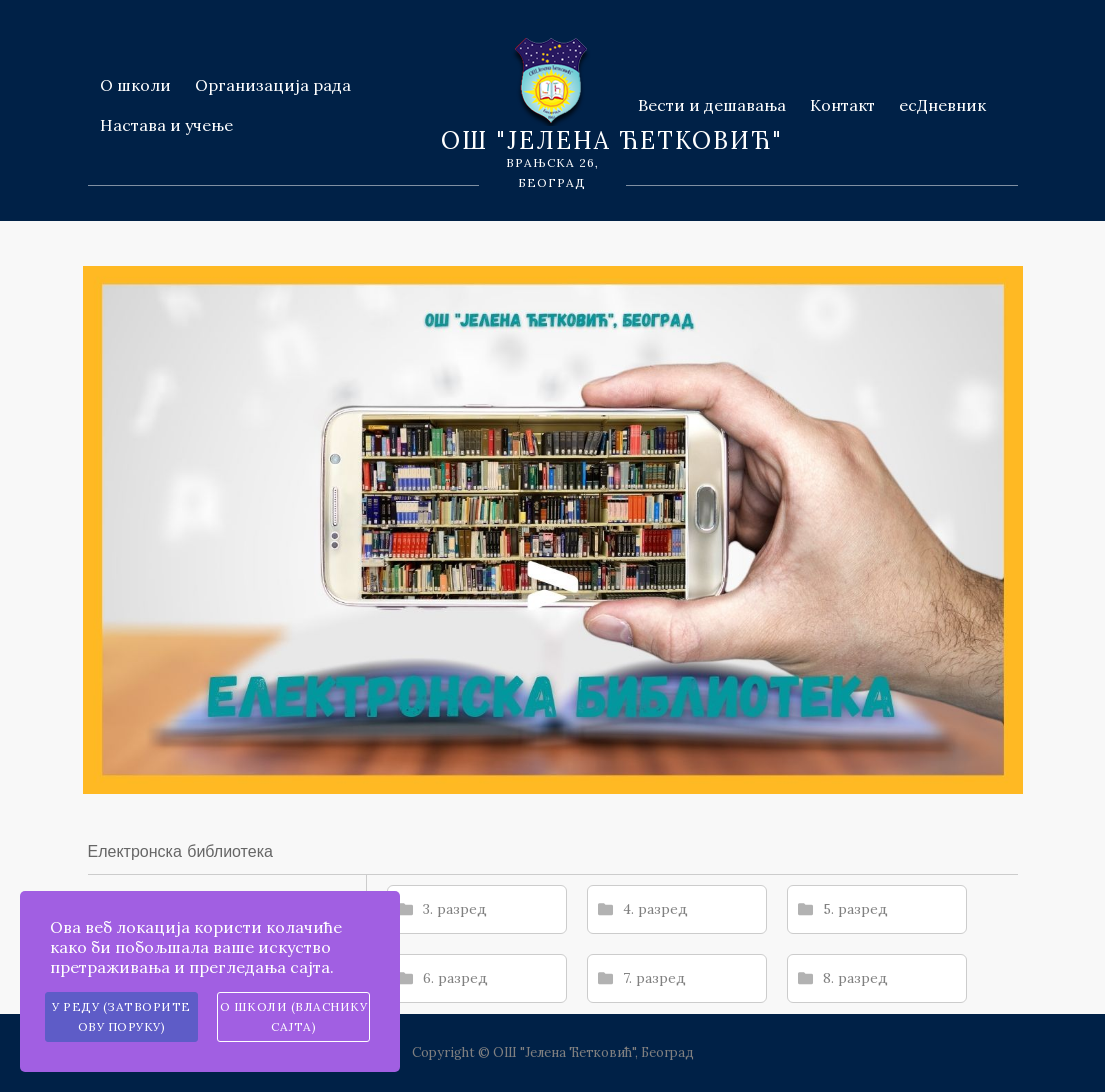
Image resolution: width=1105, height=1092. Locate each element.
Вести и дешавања (712, 105)
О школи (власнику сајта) (294, 1016)
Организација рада (273, 85)
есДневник (942, 105)
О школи (135, 85)
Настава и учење (166, 125)
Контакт (842, 105)
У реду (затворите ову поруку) (121, 1016)
